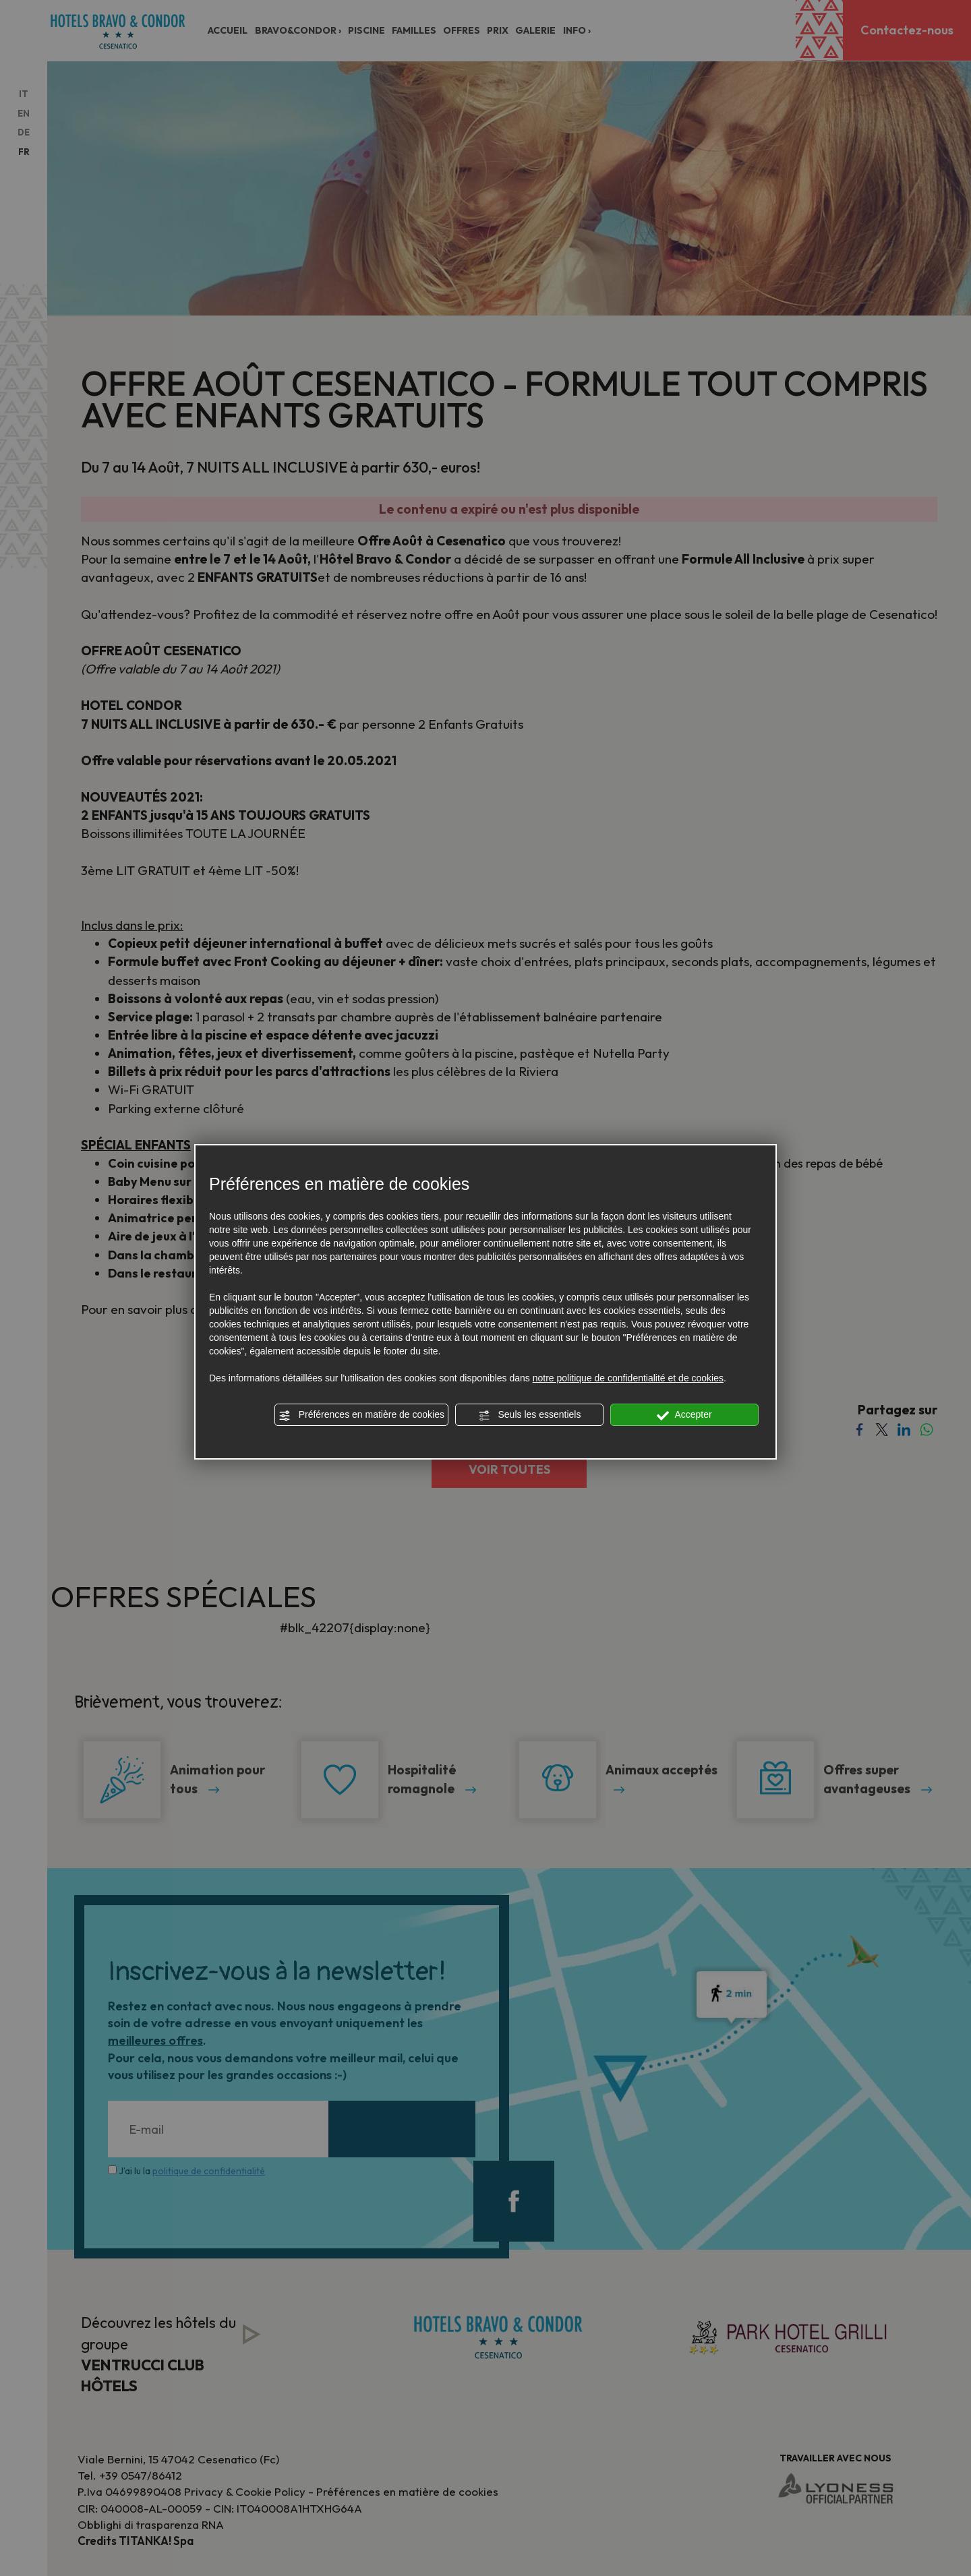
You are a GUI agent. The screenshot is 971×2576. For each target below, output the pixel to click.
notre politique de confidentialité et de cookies (628, 1378)
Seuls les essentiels (529, 1415)
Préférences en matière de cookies (361, 1415)
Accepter (684, 1415)
